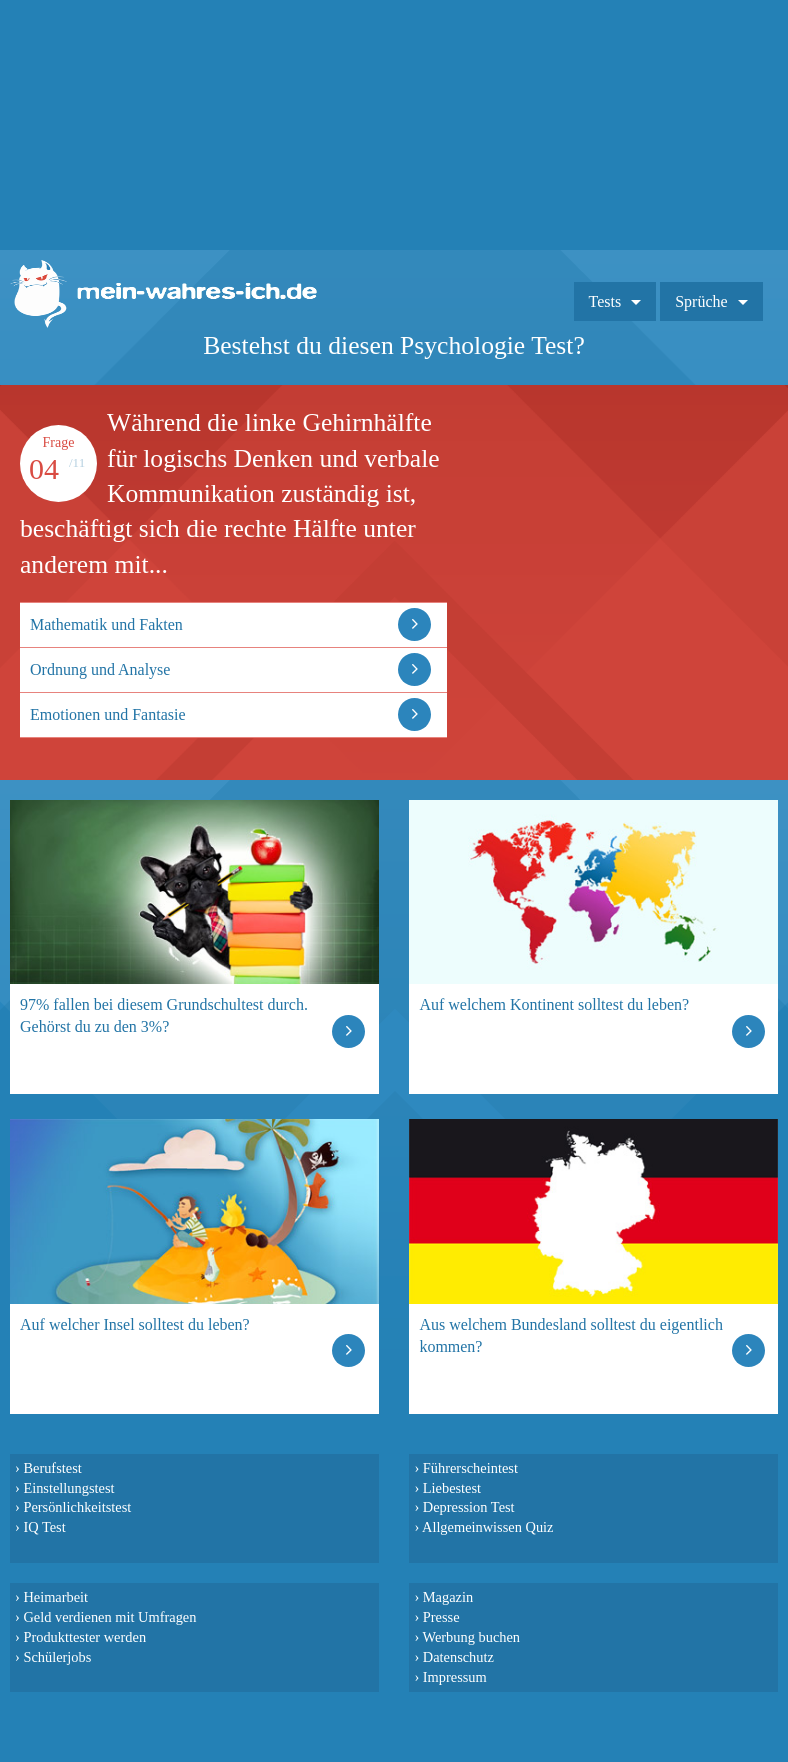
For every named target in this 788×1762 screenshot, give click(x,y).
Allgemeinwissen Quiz (488, 1527)
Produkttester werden (84, 1637)
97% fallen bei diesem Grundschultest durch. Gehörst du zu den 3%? (164, 1015)
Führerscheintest (470, 1468)
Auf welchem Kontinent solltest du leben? (554, 1004)
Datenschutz (458, 1657)
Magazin (448, 1597)
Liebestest (452, 1488)
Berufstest (52, 1468)
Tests (605, 301)
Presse (441, 1617)
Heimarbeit (55, 1597)
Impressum (455, 1677)
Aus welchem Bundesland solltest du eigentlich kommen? (571, 1335)
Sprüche (701, 301)
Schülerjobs (57, 1657)
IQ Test (44, 1527)
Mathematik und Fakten (106, 624)
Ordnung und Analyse (100, 669)
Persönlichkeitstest (77, 1507)
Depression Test (469, 1507)
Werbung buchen (472, 1637)
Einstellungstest (68, 1488)
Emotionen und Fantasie (108, 714)
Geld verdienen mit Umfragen (109, 1617)
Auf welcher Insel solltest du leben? (135, 1324)
